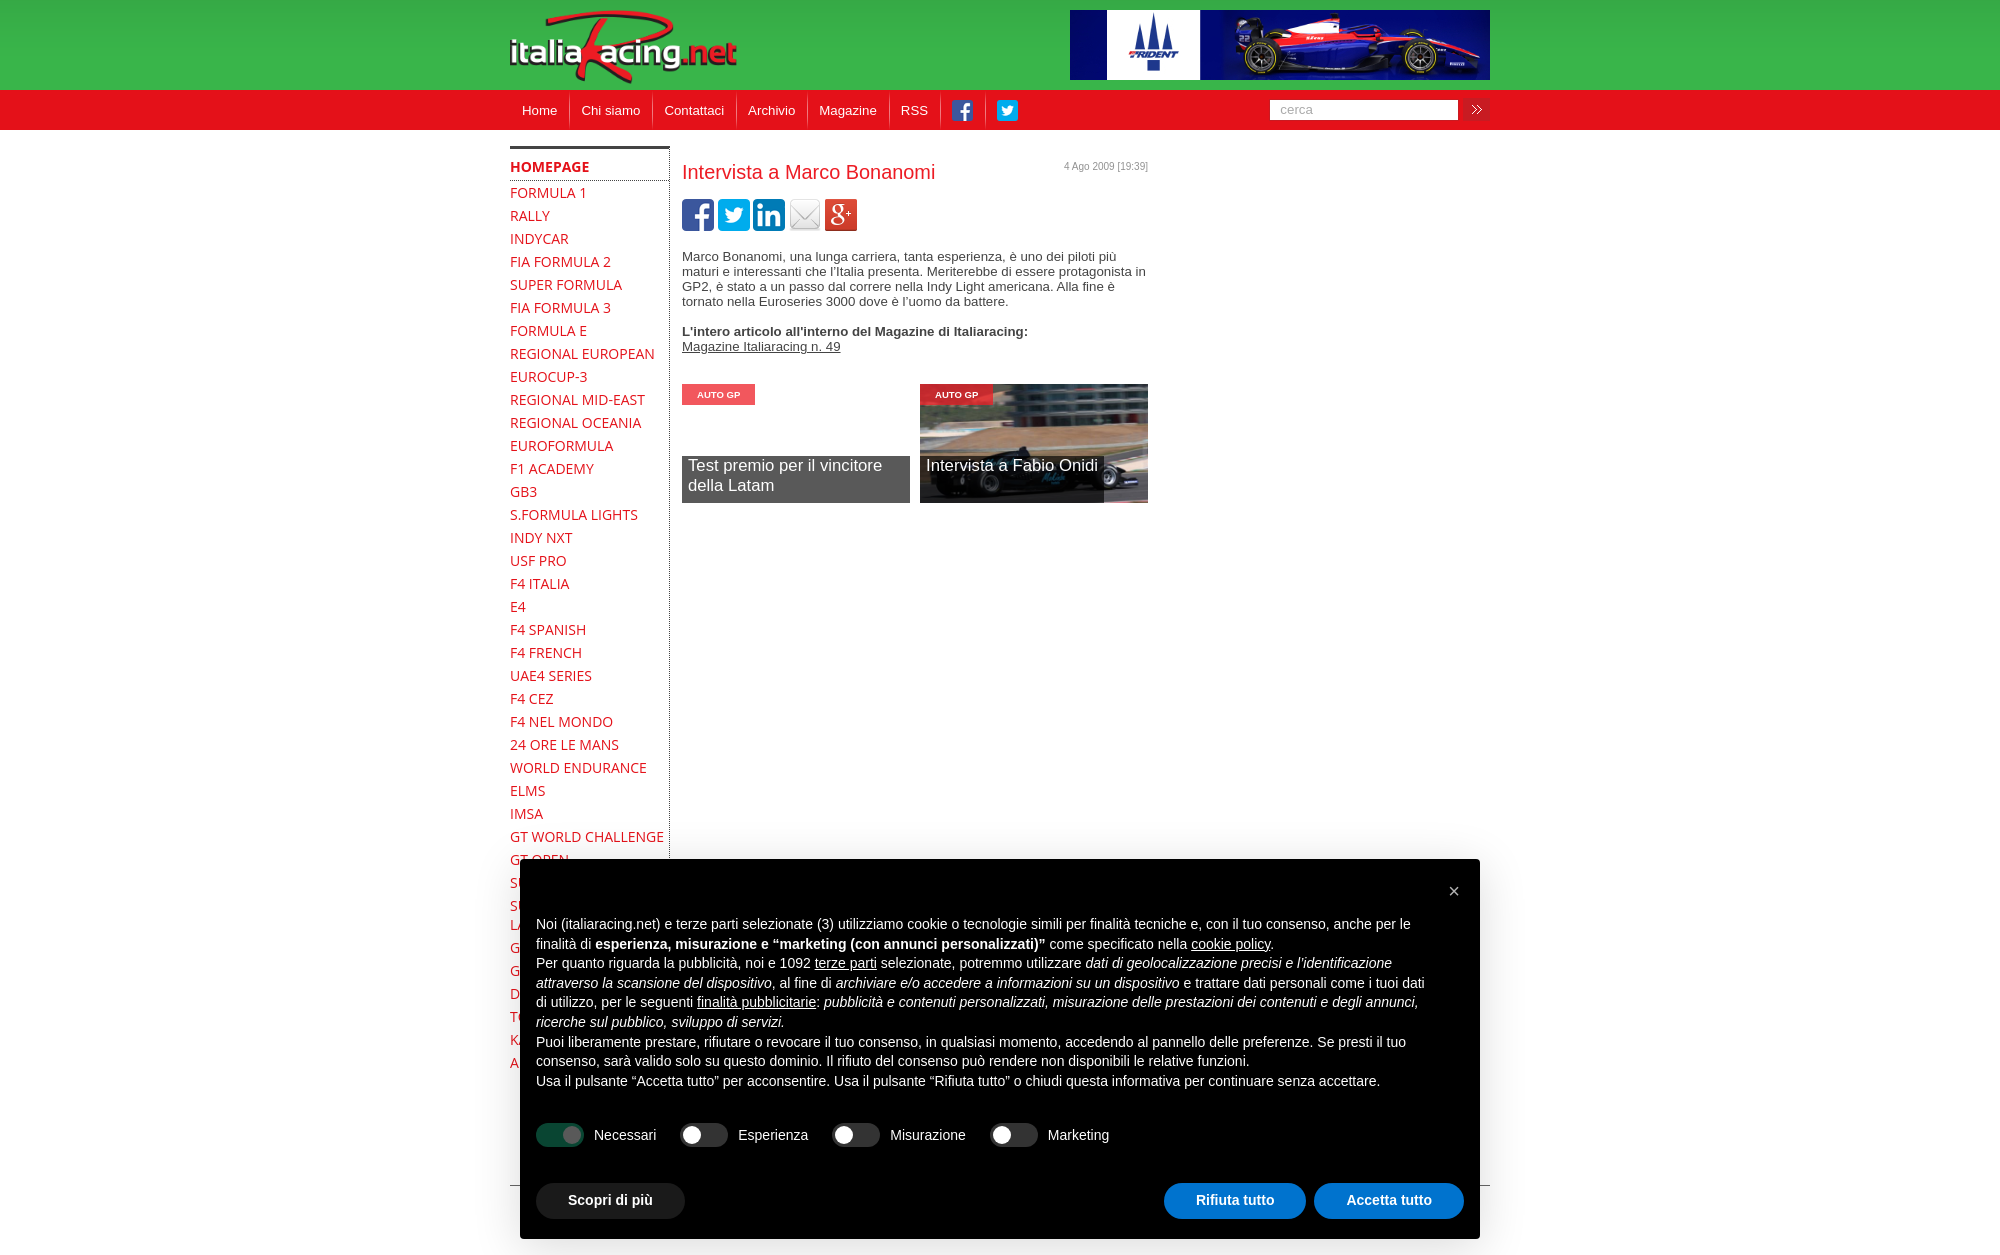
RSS (914, 110)
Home (539, 110)
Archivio (771, 110)
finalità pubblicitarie (756, 1002)
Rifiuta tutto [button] (1235, 1200)
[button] (1454, 891)
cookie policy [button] (1230, 944)
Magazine (848, 110)
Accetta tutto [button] (1389, 1200)
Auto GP (718, 394)
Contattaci (694, 110)
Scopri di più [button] (610, 1200)
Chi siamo (610, 110)
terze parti (846, 963)
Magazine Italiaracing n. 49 (761, 346)
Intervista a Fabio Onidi (1012, 465)
